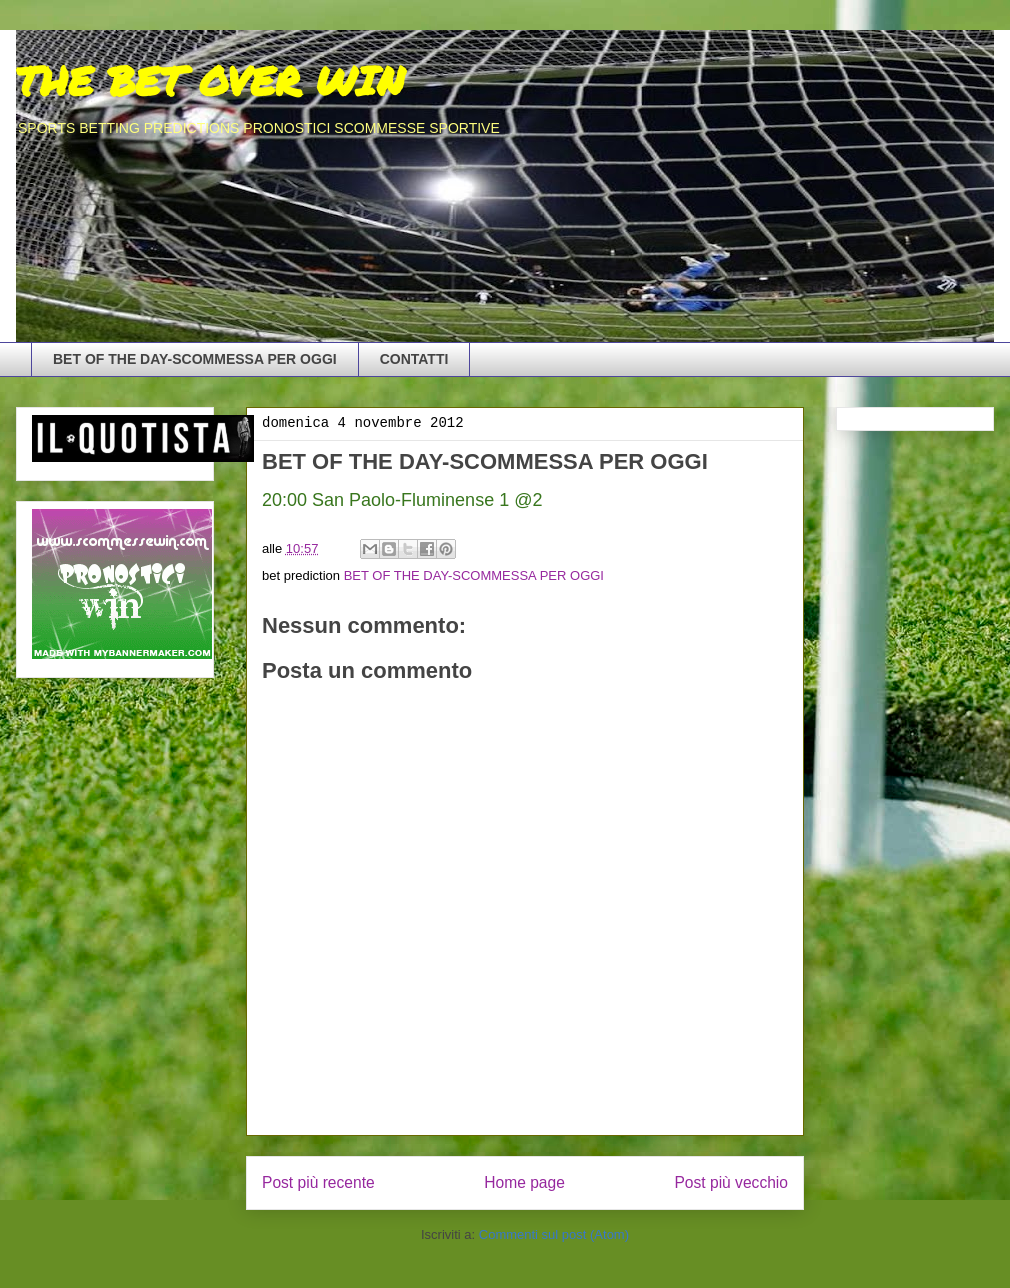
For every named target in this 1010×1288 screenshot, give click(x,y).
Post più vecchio (731, 1182)
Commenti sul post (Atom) (554, 1234)
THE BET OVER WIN (210, 80)
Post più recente (318, 1182)
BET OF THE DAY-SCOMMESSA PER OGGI (195, 359)
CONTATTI (414, 359)
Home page (524, 1182)
